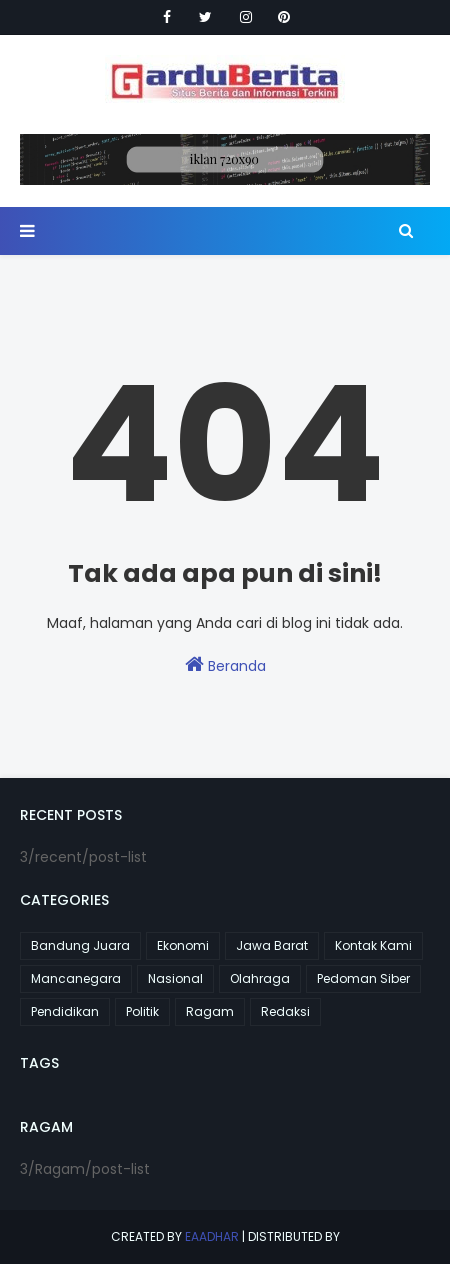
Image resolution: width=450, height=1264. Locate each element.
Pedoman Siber (363, 978)
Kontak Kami (373, 945)
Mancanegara (76, 978)
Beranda (225, 665)
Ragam (210, 1011)
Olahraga (260, 978)
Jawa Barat (272, 945)
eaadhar (212, 1236)
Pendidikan (65, 1011)
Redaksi (285, 1011)
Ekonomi (183, 945)
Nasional (175, 978)
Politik (142, 1011)
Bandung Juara (80, 945)
